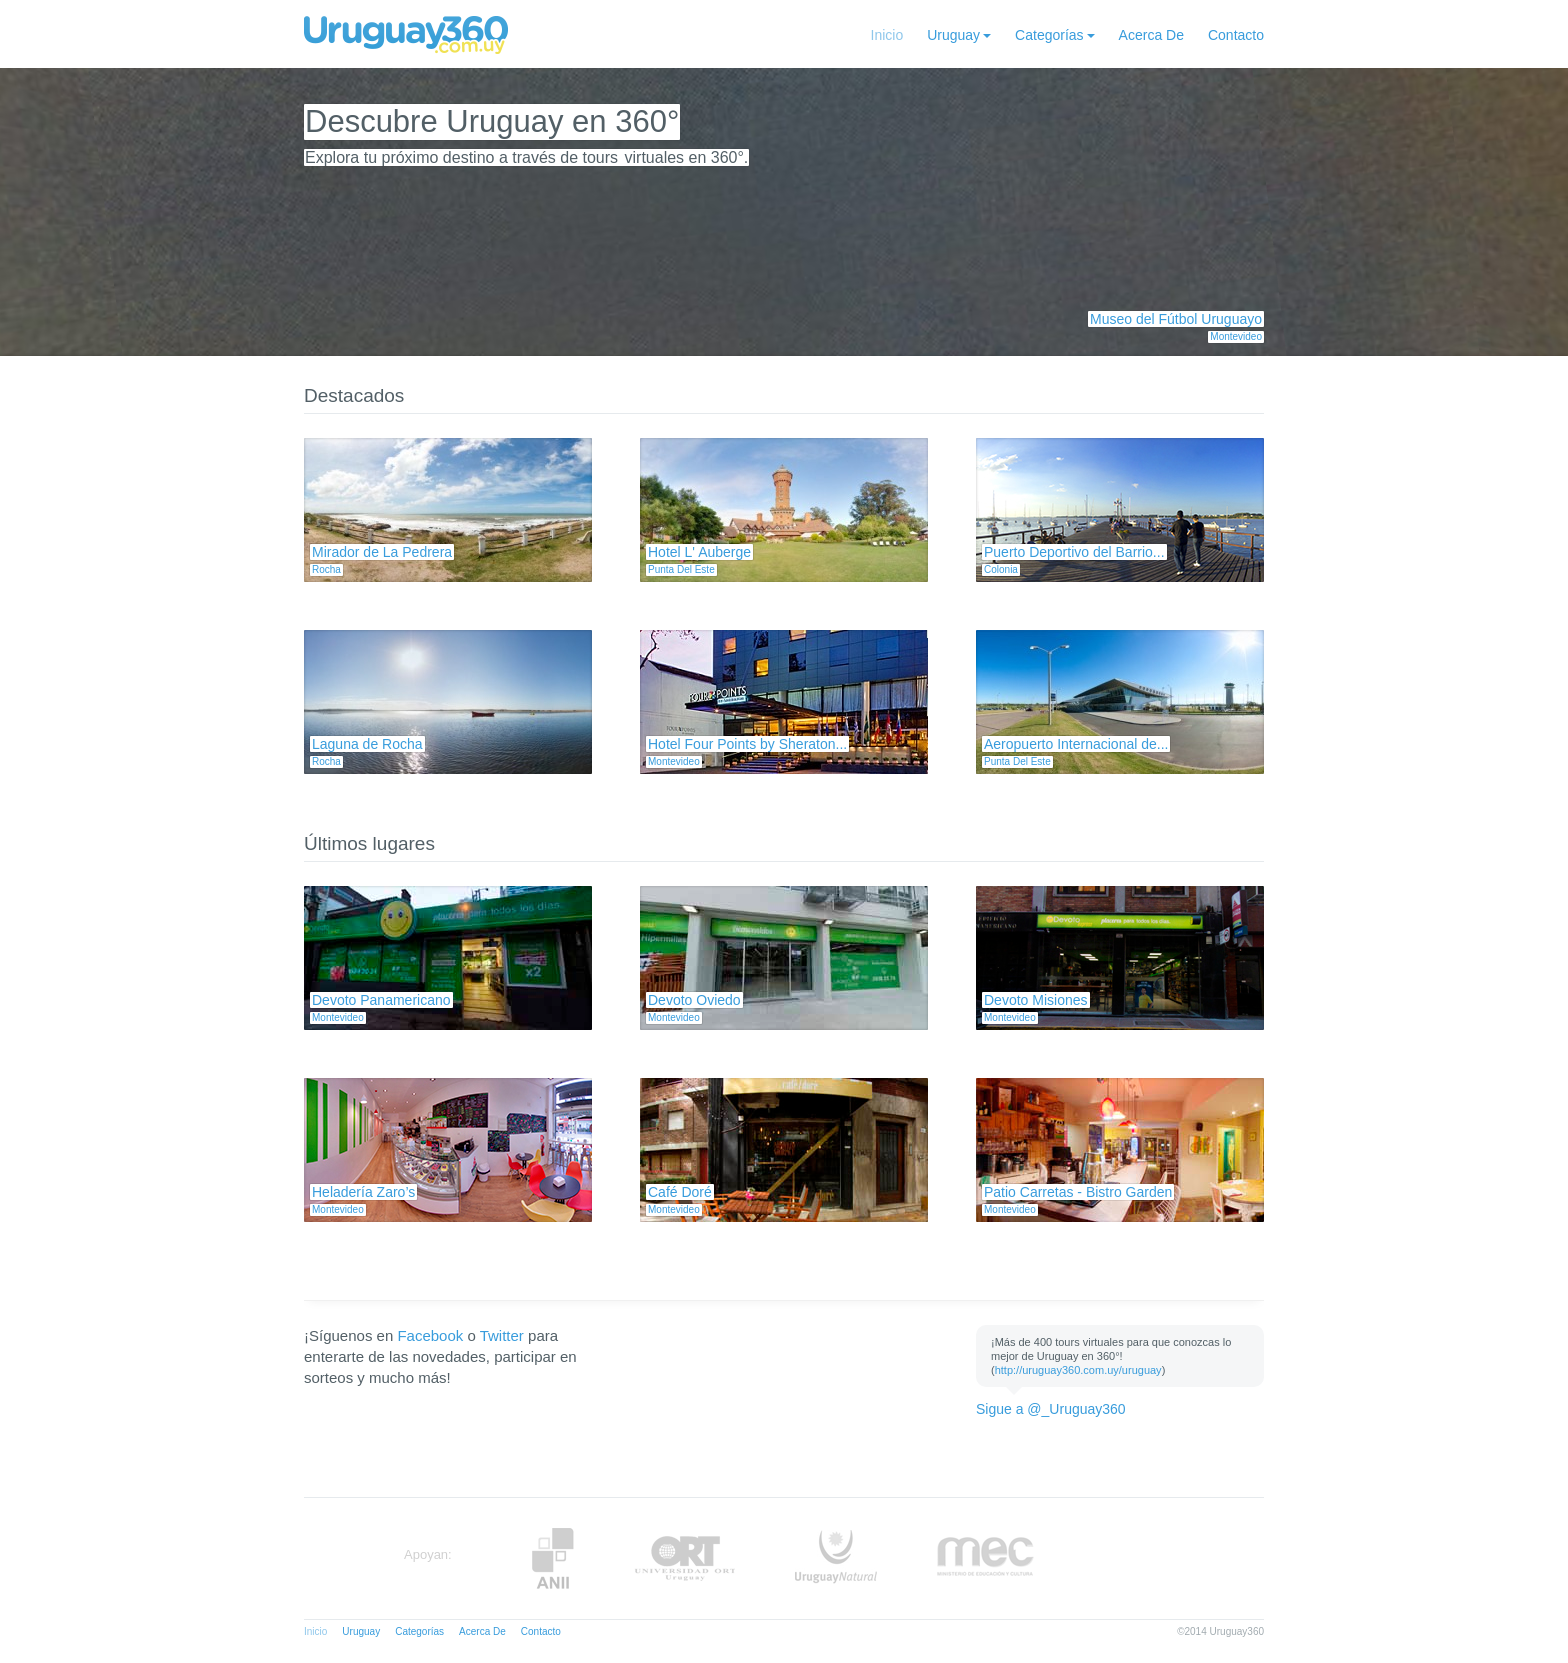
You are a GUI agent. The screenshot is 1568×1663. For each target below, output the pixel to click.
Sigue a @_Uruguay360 (1051, 1409)
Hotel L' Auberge (699, 552)
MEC (985, 1558)
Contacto (1236, 35)
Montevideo (1236, 336)
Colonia (1001, 569)
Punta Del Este (681, 569)
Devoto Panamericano (381, 1000)
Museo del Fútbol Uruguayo (1176, 319)
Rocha (326, 569)
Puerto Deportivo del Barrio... (1074, 552)
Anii (553, 1558)
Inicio (887, 35)
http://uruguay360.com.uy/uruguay (1078, 1370)
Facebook (430, 1335)
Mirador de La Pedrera (382, 552)
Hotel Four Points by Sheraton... (747, 744)
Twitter (502, 1335)
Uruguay (953, 35)
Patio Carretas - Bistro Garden (1078, 1192)
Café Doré (680, 1192)
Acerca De (1151, 35)
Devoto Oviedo (694, 1000)
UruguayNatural (836, 1558)
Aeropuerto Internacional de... (1076, 744)
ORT (684, 1558)
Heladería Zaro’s (363, 1192)
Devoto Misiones (1036, 1000)
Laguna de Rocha (367, 744)
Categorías (1049, 35)
